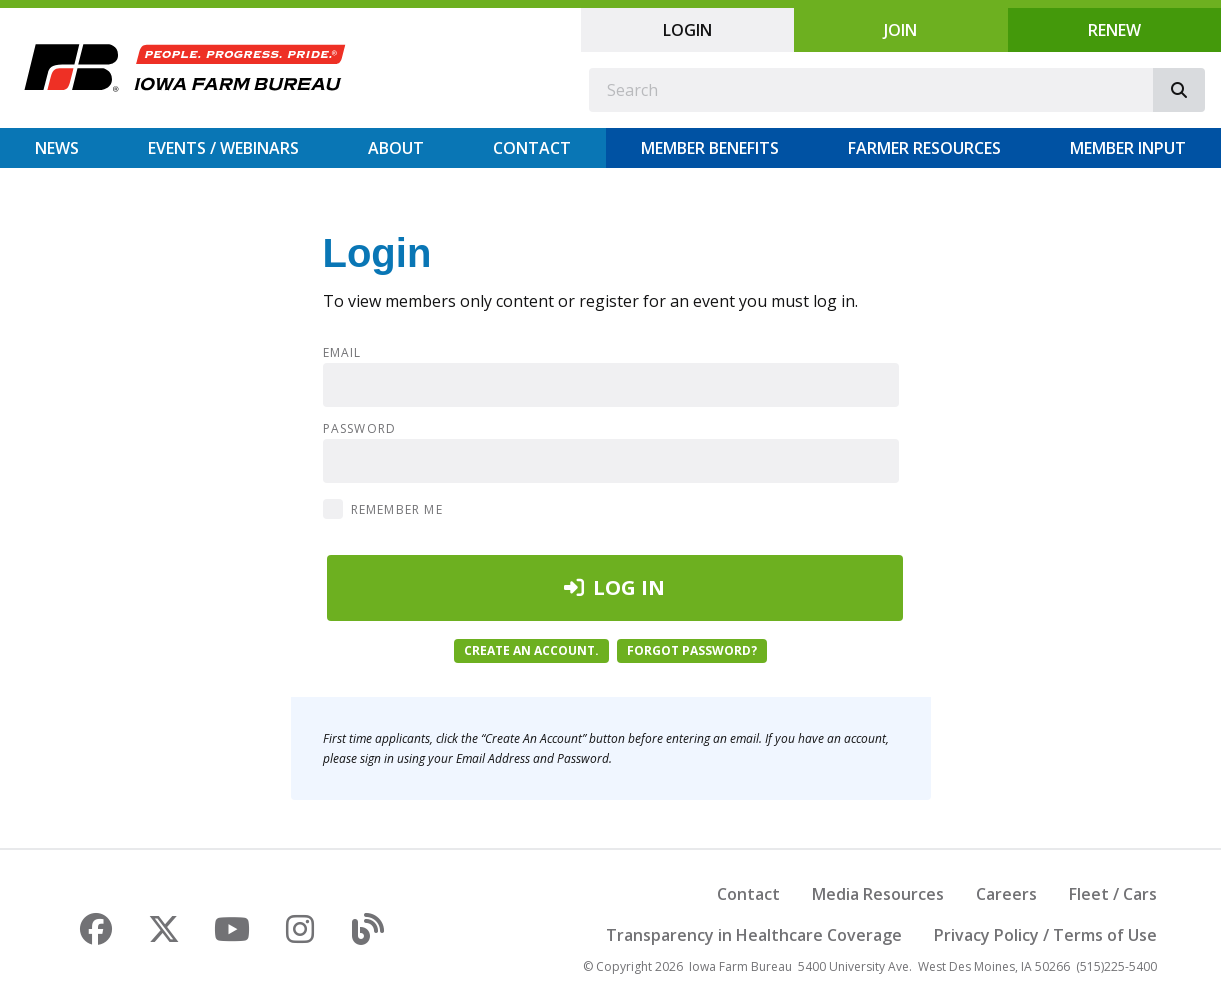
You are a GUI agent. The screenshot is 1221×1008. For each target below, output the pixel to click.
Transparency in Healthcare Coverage (754, 935)
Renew (1114, 30)
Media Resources (878, 894)
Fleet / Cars (1113, 894)
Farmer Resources (924, 148)
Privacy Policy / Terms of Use (1045, 935)
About (396, 148)
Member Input (1128, 148)
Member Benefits (710, 148)
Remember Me (397, 509)
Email (342, 353)
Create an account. (531, 650)
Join (900, 30)
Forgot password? (692, 650)
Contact (532, 148)
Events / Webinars (223, 148)
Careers (1006, 894)
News (57, 148)
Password (360, 429)
